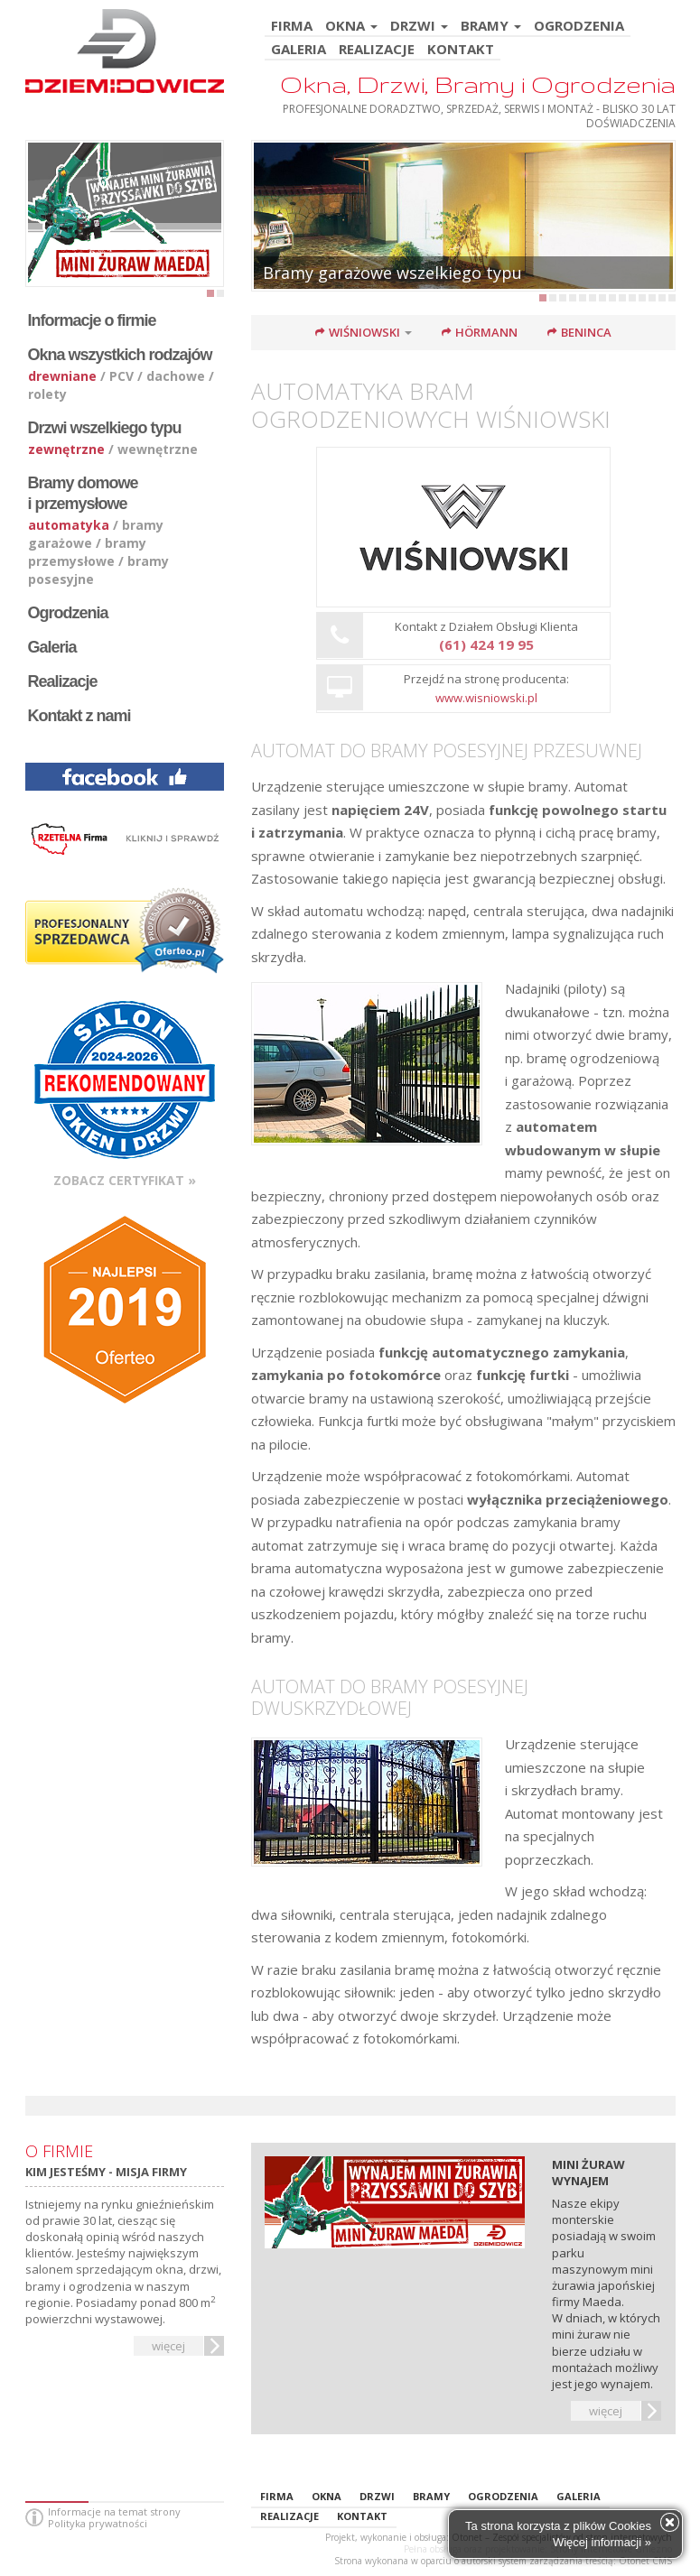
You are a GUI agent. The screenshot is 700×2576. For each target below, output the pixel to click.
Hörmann (486, 332)
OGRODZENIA (579, 26)
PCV (121, 376)
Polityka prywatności (97, 2523)
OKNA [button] (351, 26)
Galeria (52, 647)
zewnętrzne (66, 449)
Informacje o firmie (92, 320)
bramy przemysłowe (87, 552)
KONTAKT (460, 50)
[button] (414, 332)
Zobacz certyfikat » (124, 1180)
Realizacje (63, 681)
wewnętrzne (157, 449)
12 (652, 297)
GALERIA (298, 50)
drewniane (62, 376)
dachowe (175, 376)
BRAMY (431, 2496)
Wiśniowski (364, 332)
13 (662, 297)
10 (632, 297)
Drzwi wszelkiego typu (105, 428)
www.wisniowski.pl (486, 698)
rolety (47, 394)
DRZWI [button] (419, 26)
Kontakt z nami (79, 716)
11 (642, 297)
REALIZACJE (377, 50)
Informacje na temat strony (114, 2511)
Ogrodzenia (68, 613)
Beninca (586, 332)
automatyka (68, 524)
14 (672, 297)
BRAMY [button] (491, 26)
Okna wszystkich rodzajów (120, 355)
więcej (168, 2346)
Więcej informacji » (602, 2542)
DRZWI (377, 2496)
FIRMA (292, 26)
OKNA (326, 2496)
